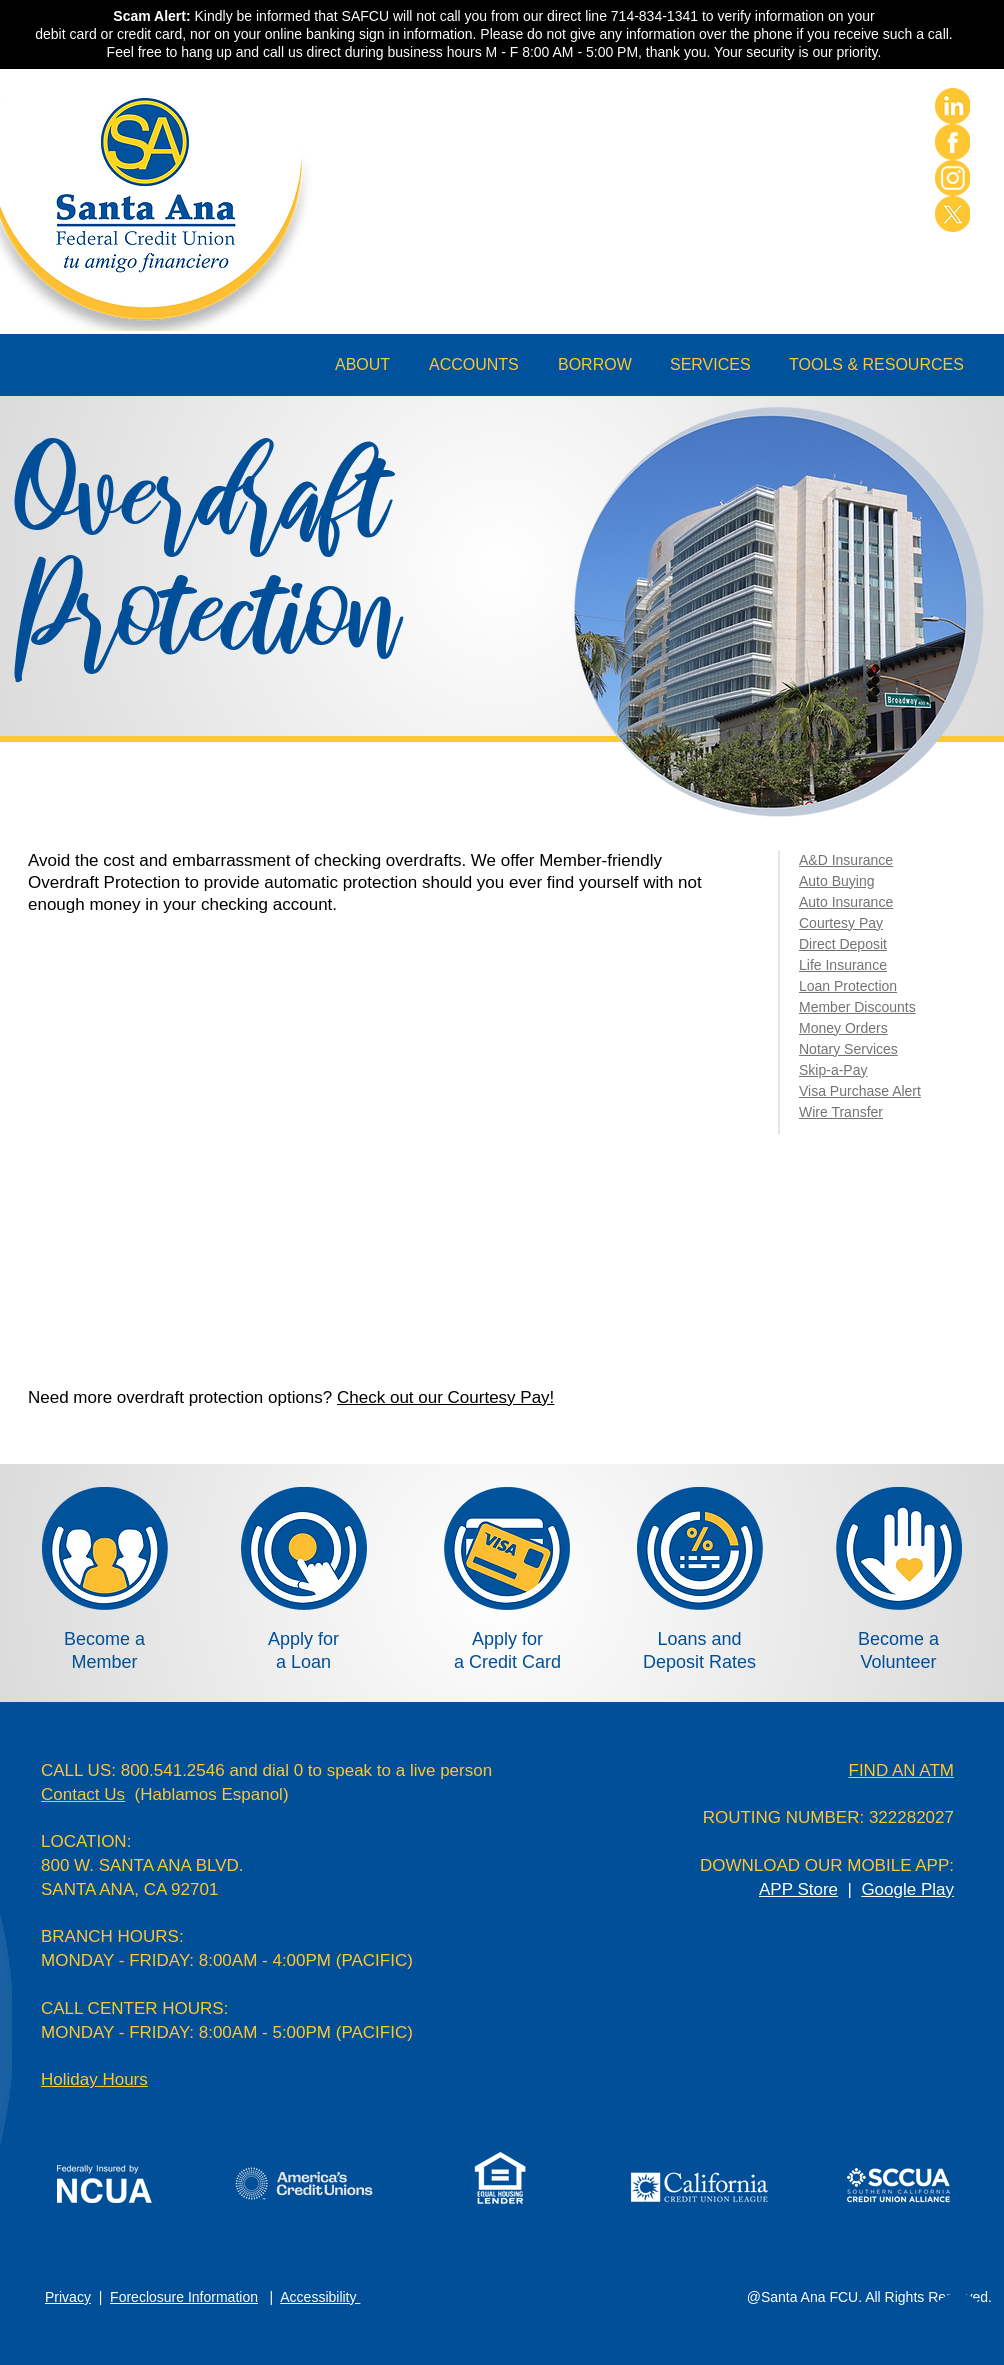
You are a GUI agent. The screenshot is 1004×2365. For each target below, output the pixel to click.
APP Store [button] (798, 1889)
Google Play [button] (907, 1889)
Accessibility (320, 2297)
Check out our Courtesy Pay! (445, 1397)
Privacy (68, 2297)
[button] (372, 365)
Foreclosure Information (184, 2297)
